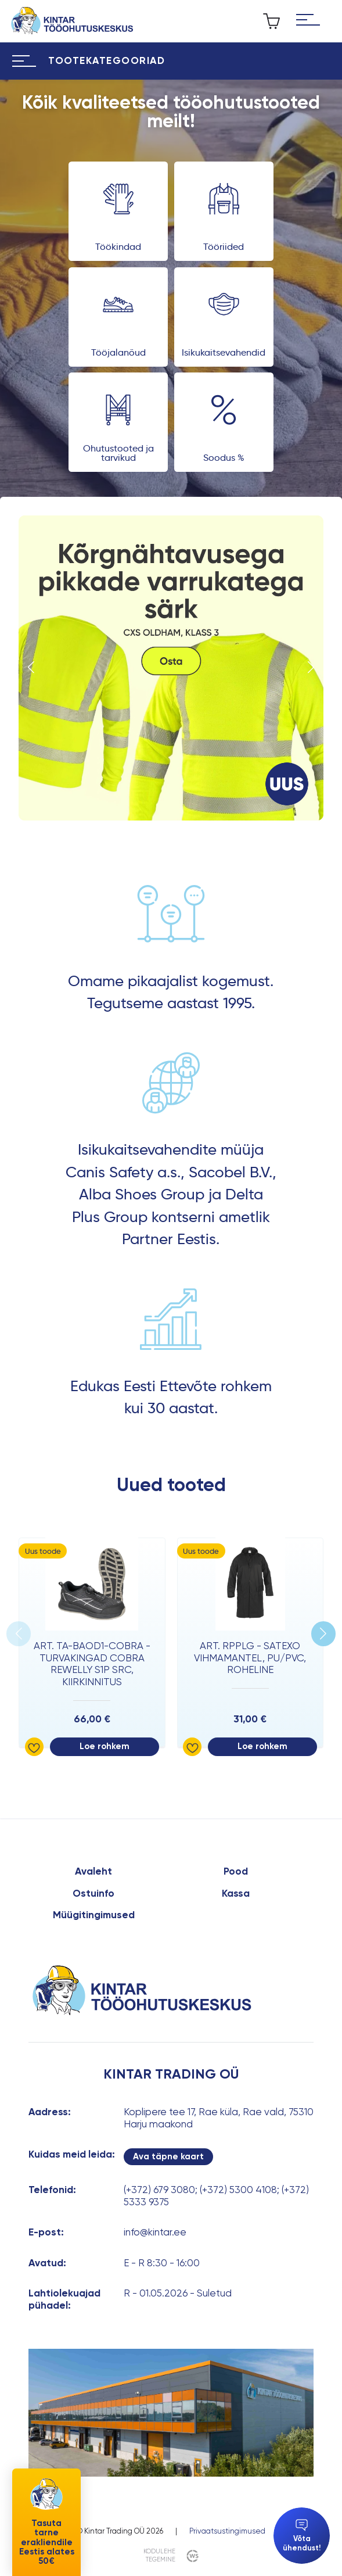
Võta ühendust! (302, 2535)
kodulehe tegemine (158, 2555)
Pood (236, 1871)
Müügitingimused (94, 1915)
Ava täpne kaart (168, 2156)
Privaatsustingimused (227, 2531)
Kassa (236, 1893)
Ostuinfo (93, 1893)
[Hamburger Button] (308, 20)
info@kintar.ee (155, 2232)
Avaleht (93, 1871)
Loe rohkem (104, 1746)
